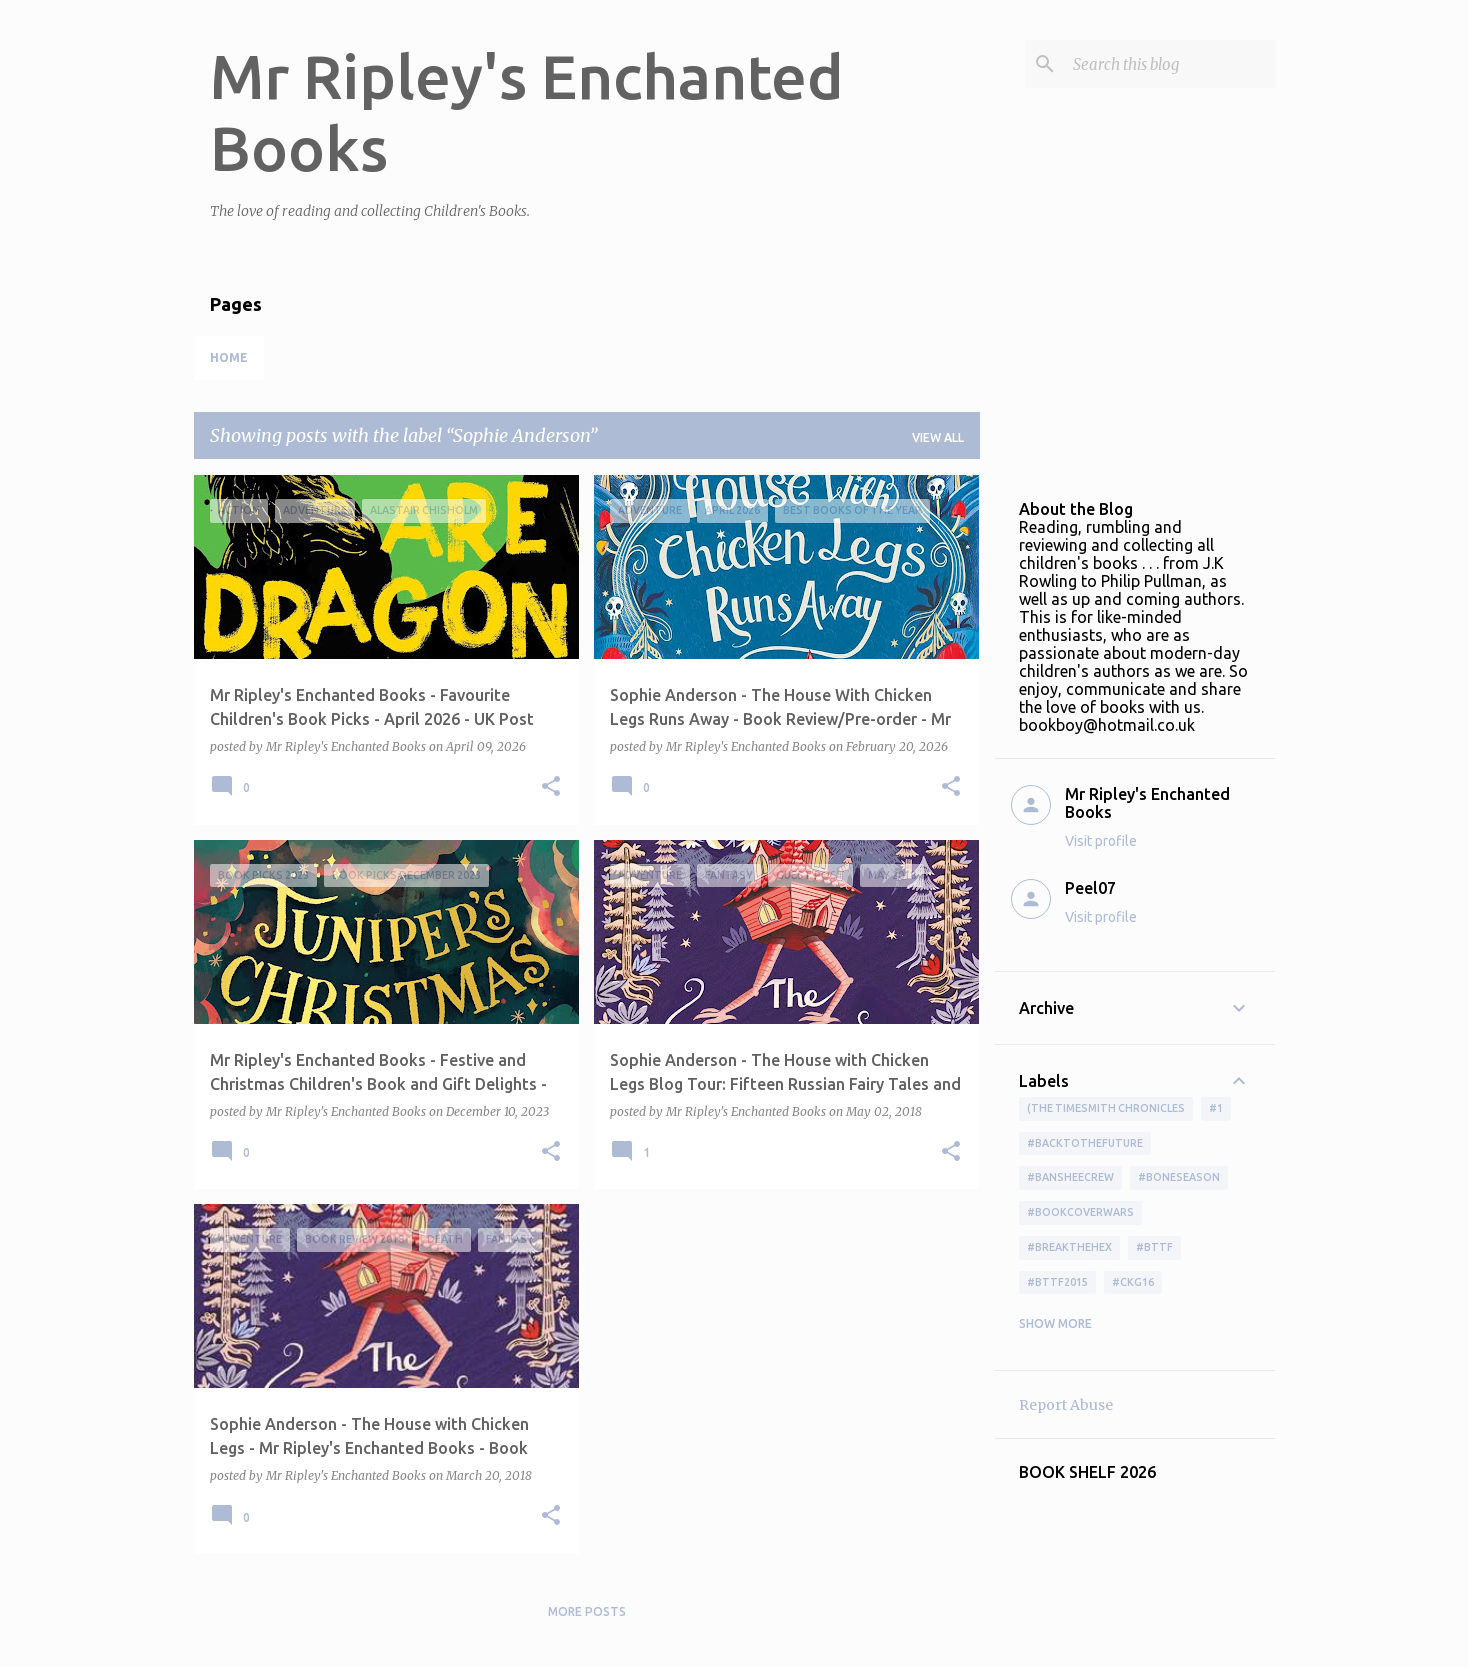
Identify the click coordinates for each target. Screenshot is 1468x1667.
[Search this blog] (1170, 64)
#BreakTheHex (1069, 1247)
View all (938, 437)
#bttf (1154, 1247)
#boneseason (1179, 1177)
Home (229, 357)
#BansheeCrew (1070, 1177)
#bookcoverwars (1080, 1212)
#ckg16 (1133, 1282)
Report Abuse (1066, 1405)
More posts (587, 1611)
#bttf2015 (1057, 1282)
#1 (1216, 1108)
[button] (551, 787)
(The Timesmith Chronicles (1106, 1108)
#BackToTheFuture (1085, 1143)
